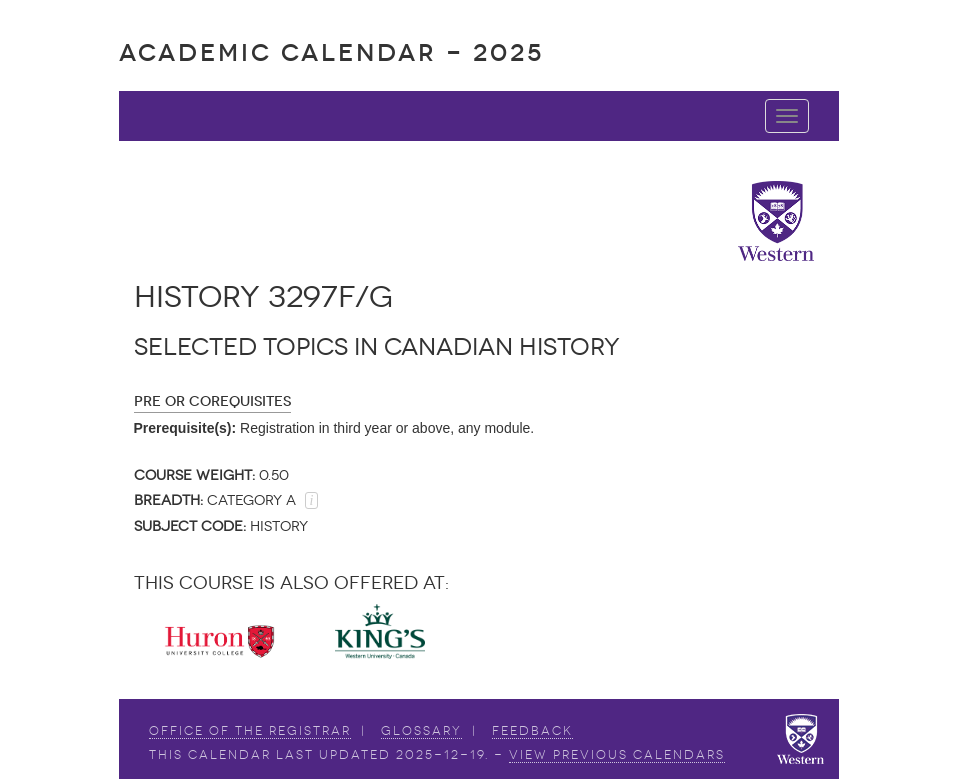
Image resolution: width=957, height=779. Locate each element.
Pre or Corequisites (212, 401)
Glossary (421, 731)
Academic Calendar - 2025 (331, 52)
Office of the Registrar (250, 731)
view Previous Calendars (617, 755)
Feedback (532, 731)
